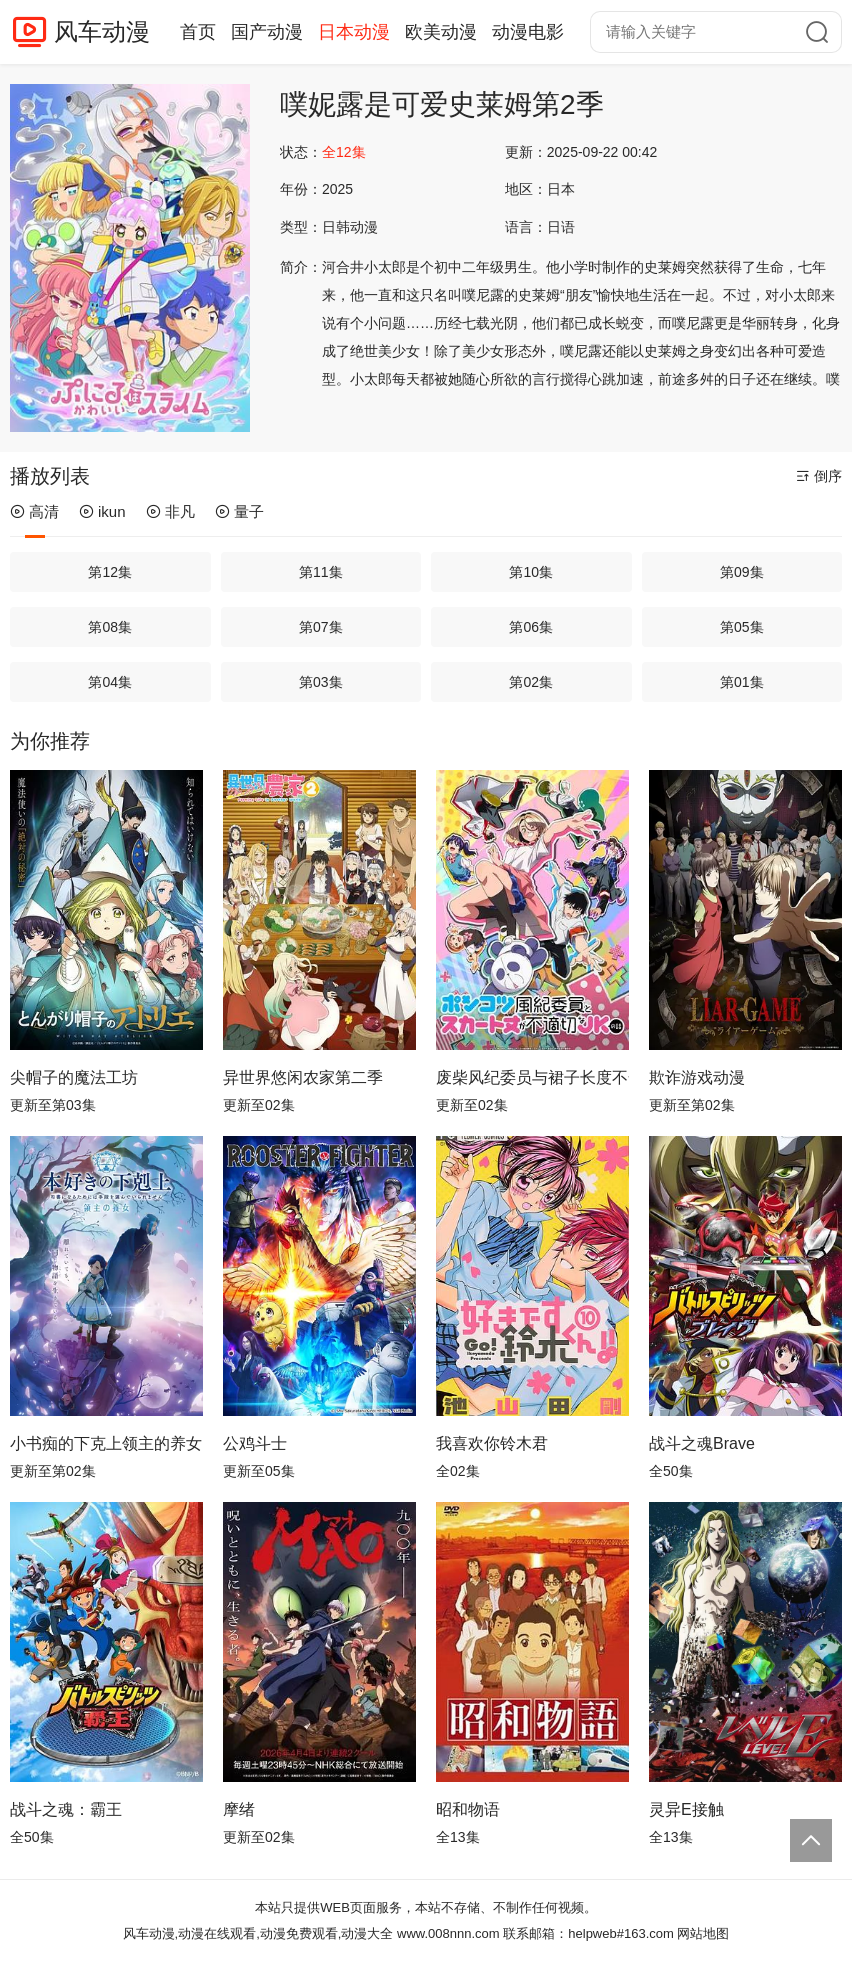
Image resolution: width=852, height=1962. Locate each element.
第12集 (110, 572)
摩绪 (239, 1809)
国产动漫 (267, 32)
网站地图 (703, 1933)
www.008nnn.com (448, 1933)
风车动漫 (102, 31)
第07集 (321, 627)
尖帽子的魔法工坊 (74, 1077)
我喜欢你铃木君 (492, 1443)
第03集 (321, 682)
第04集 (110, 682)
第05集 (742, 627)
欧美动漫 (441, 32)
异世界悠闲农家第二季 (303, 1077)
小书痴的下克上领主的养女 (106, 1443)
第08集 (110, 627)
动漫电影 (528, 32)
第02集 (531, 682)
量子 (239, 511)
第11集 (321, 572)
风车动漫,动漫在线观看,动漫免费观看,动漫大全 (258, 1933)
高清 (34, 511)
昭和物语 (468, 1809)
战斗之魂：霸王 (66, 1809)
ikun (102, 511)
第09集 (742, 572)
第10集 (531, 572)
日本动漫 (354, 32)
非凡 (170, 511)
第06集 (531, 627)
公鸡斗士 (255, 1443)
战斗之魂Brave (702, 1443)
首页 (198, 32)
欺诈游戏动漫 (697, 1077)
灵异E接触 (686, 1809)
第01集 (742, 682)
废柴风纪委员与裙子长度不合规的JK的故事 (532, 1077)
